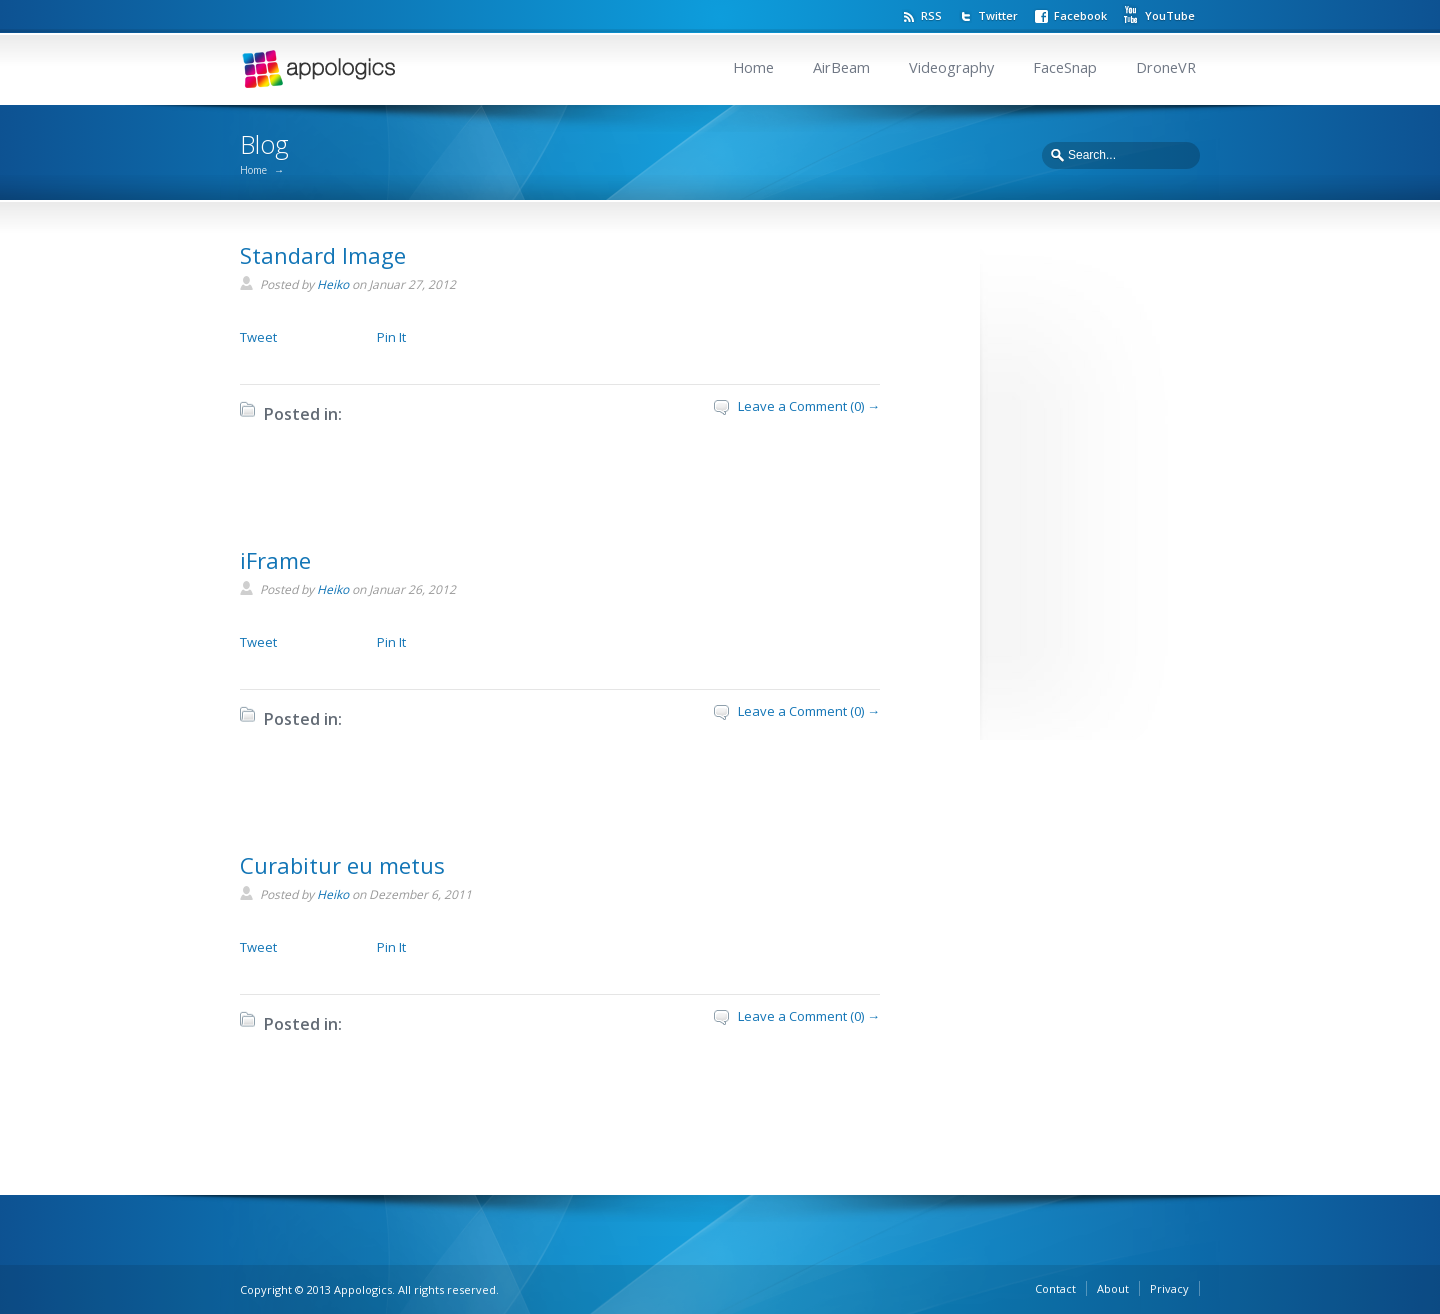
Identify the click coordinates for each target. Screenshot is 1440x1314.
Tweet (258, 337)
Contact (1055, 1288)
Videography (951, 67)
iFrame (275, 560)
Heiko (333, 284)
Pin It (391, 337)
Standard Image (323, 255)
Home (753, 67)
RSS (931, 15)
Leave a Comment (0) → (809, 406)
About (1113, 1288)
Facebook (1080, 15)
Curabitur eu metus (342, 865)
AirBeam (841, 67)
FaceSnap (1065, 67)
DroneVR (1166, 67)
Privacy (1169, 1288)
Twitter (998, 15)
